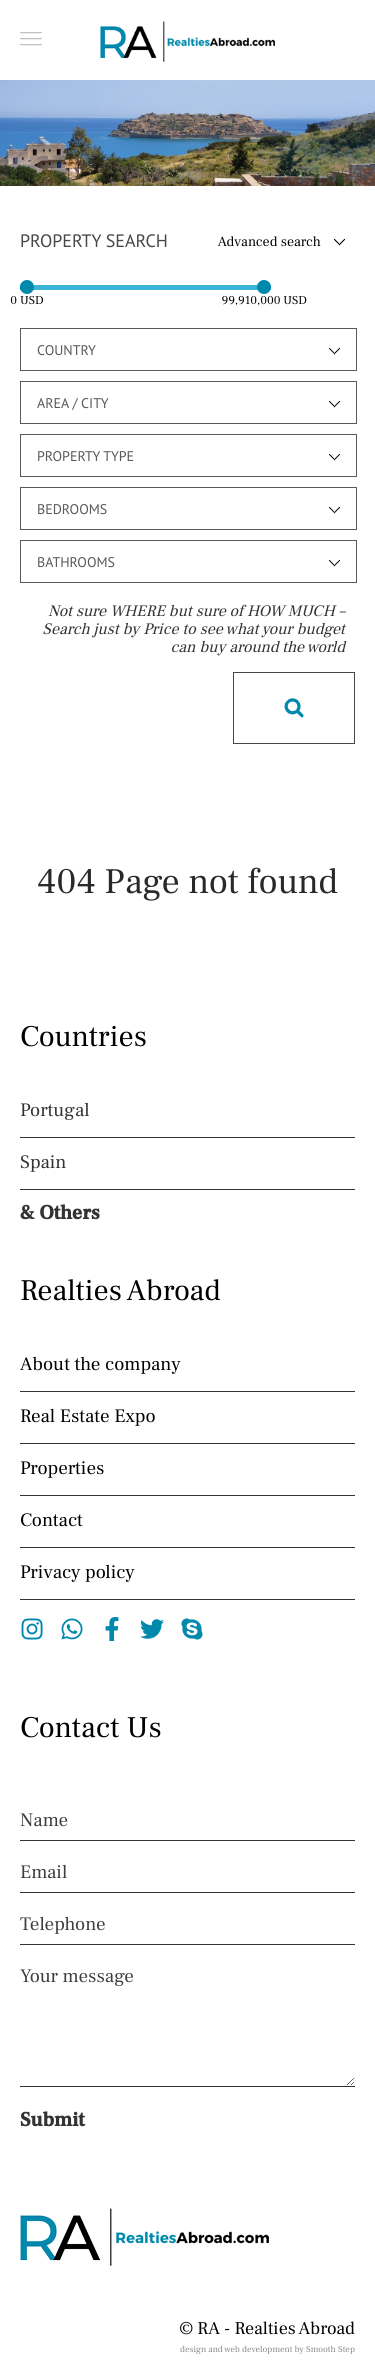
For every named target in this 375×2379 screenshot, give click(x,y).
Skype (192, 1629)
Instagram (32, 1629)
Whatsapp (72, 1629)
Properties (62, 1469)
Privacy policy (77, 1573)
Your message (77, 1977)
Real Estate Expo (88, 1417)
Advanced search (269, 242)
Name (44, 1821)
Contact (51, 1521)
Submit (52, 2120)
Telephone (63, 1925)
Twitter (152, 1629)
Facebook (112, 1629)
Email (43, 1873)
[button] (31, 38)
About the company (100, 1365)
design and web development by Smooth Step (267, 2350)
